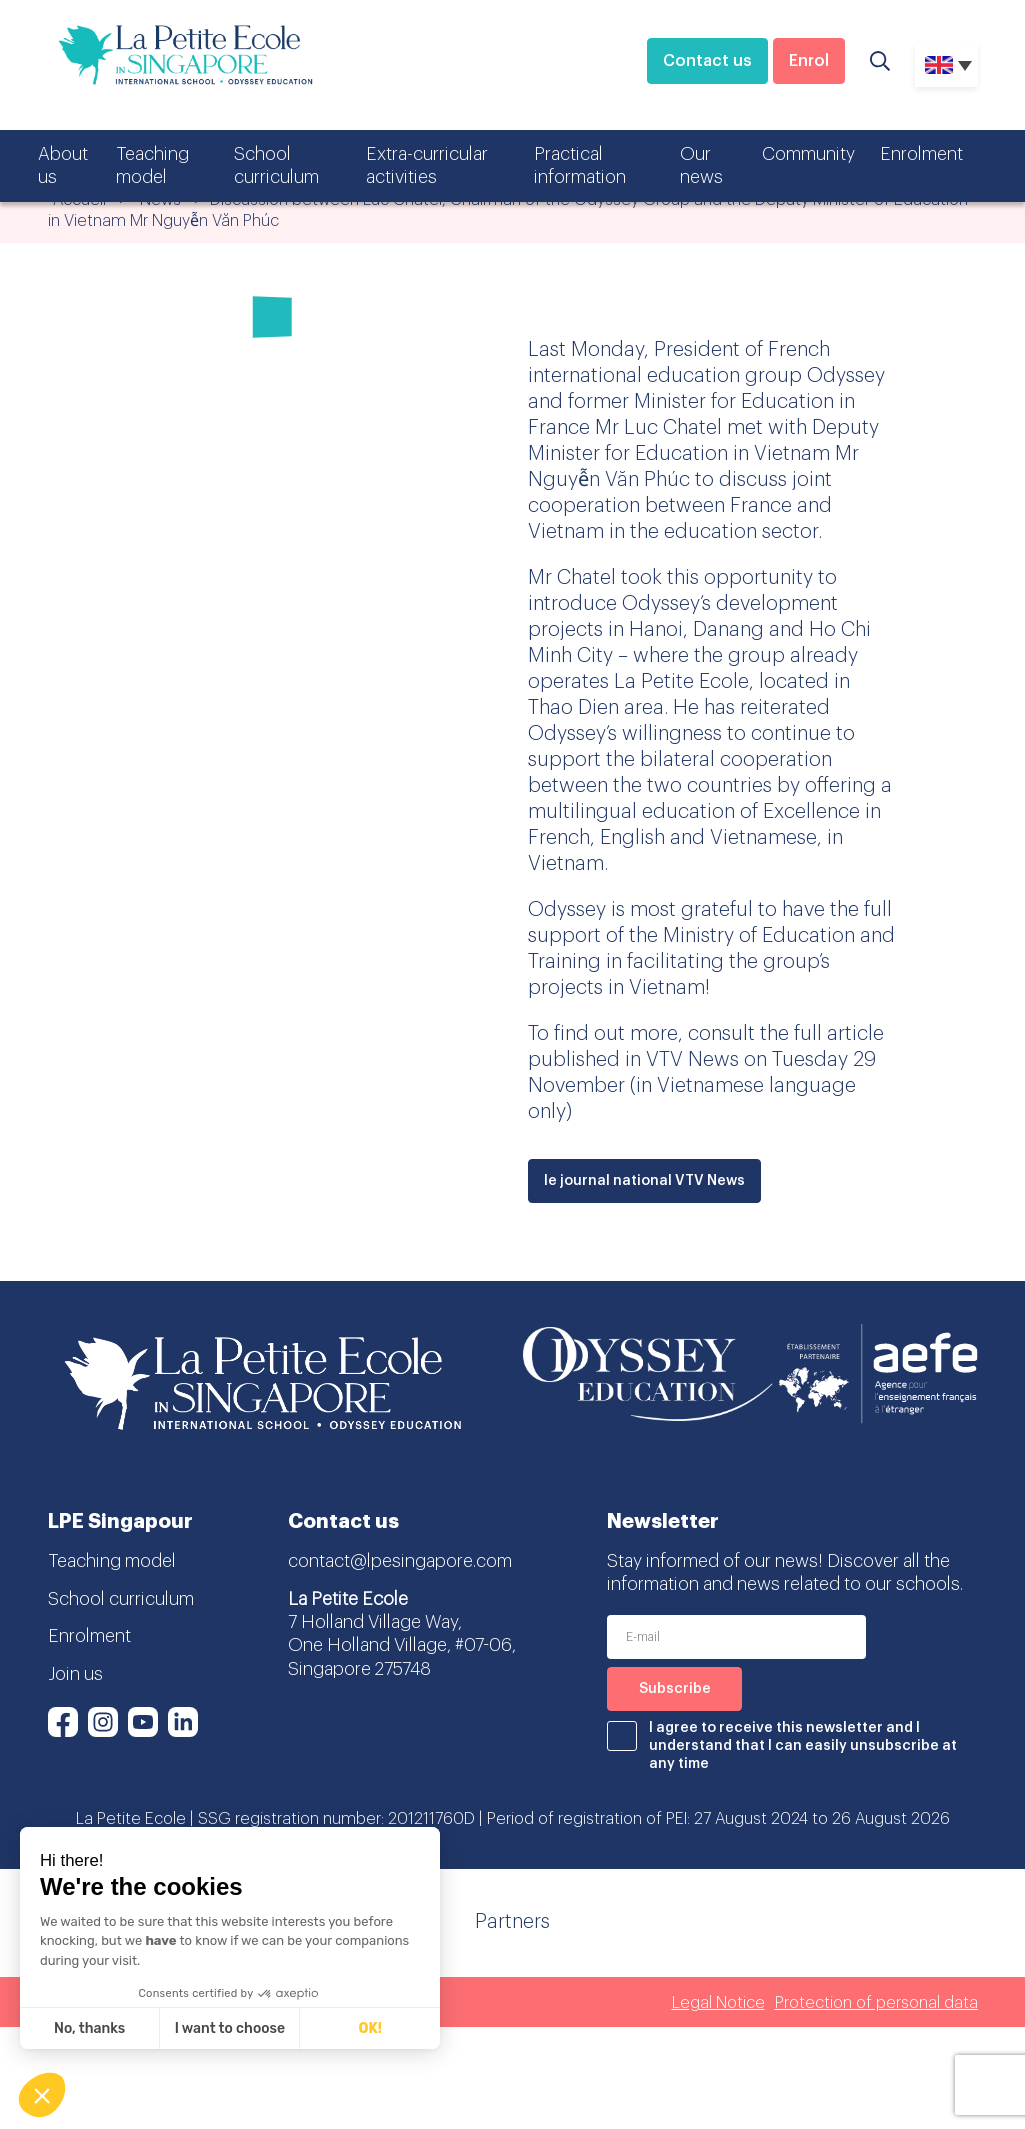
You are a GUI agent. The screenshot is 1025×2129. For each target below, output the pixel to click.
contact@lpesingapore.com (400, 1561)
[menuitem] (946, 65)
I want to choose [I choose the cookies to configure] (230, 2028)
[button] (42, 2095)
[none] (946, 65)
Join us (75, 1674)
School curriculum (276, 165)
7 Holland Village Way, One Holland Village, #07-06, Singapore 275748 (402, 1645)
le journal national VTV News (644, 1181)
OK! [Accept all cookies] (370, 2028)
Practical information (580, 165)
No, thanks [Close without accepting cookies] (89, 2028)
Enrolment (921, 154)
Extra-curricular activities (427, 165)
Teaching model (152, 165)
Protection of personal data (876, 2003)
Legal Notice (718, 2003)
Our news (701, 165)
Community (808, 154)
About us (63, 165)
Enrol (809, 61)
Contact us (707, 61)
